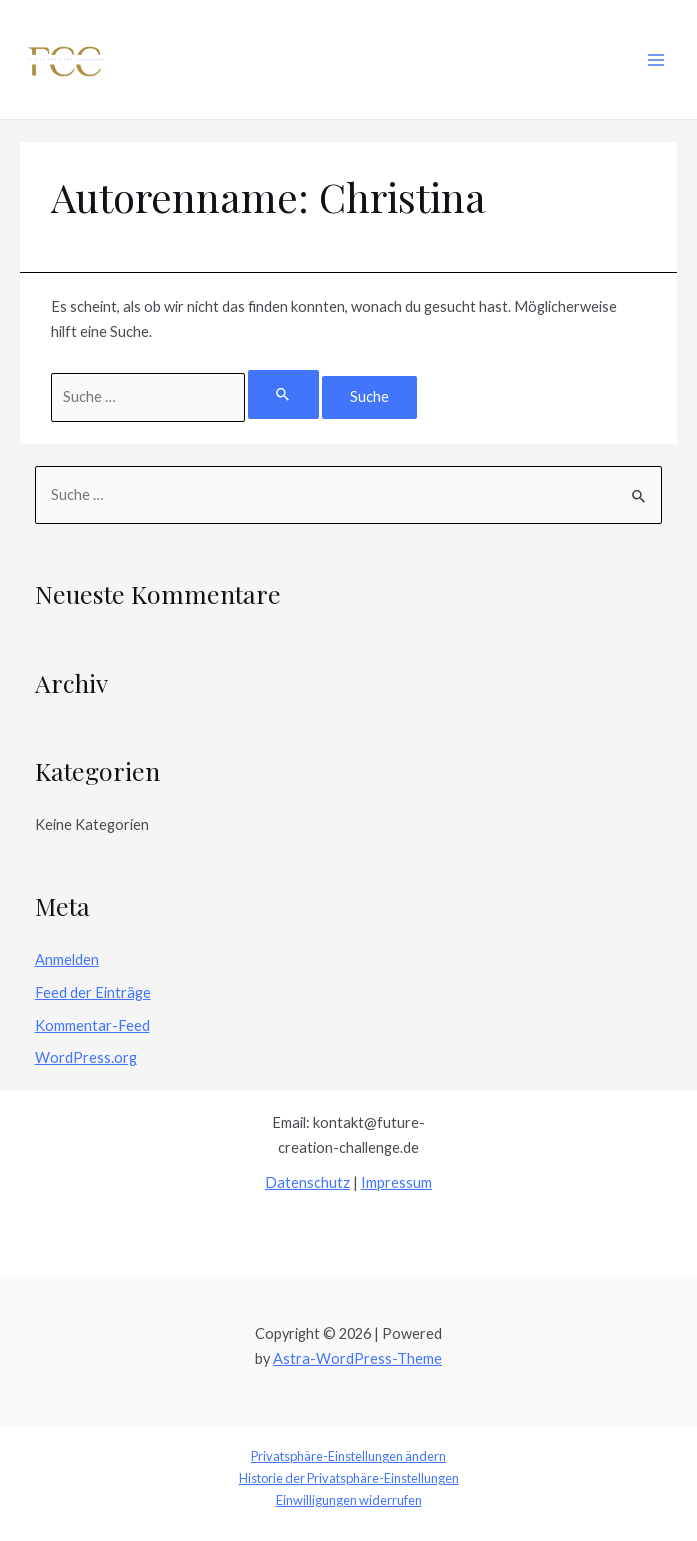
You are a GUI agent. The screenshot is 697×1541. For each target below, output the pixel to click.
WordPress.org (86, 1057)
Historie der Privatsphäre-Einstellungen (349, 1478)
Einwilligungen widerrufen (349, 1500)
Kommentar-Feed (92, 1025)
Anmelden (67, 959)
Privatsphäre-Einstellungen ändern (348, 1456)
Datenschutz (307, 1182)
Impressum (396, 1182)
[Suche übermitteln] (283, 394)
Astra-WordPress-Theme (357, 1358)
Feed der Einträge (93, 992)
